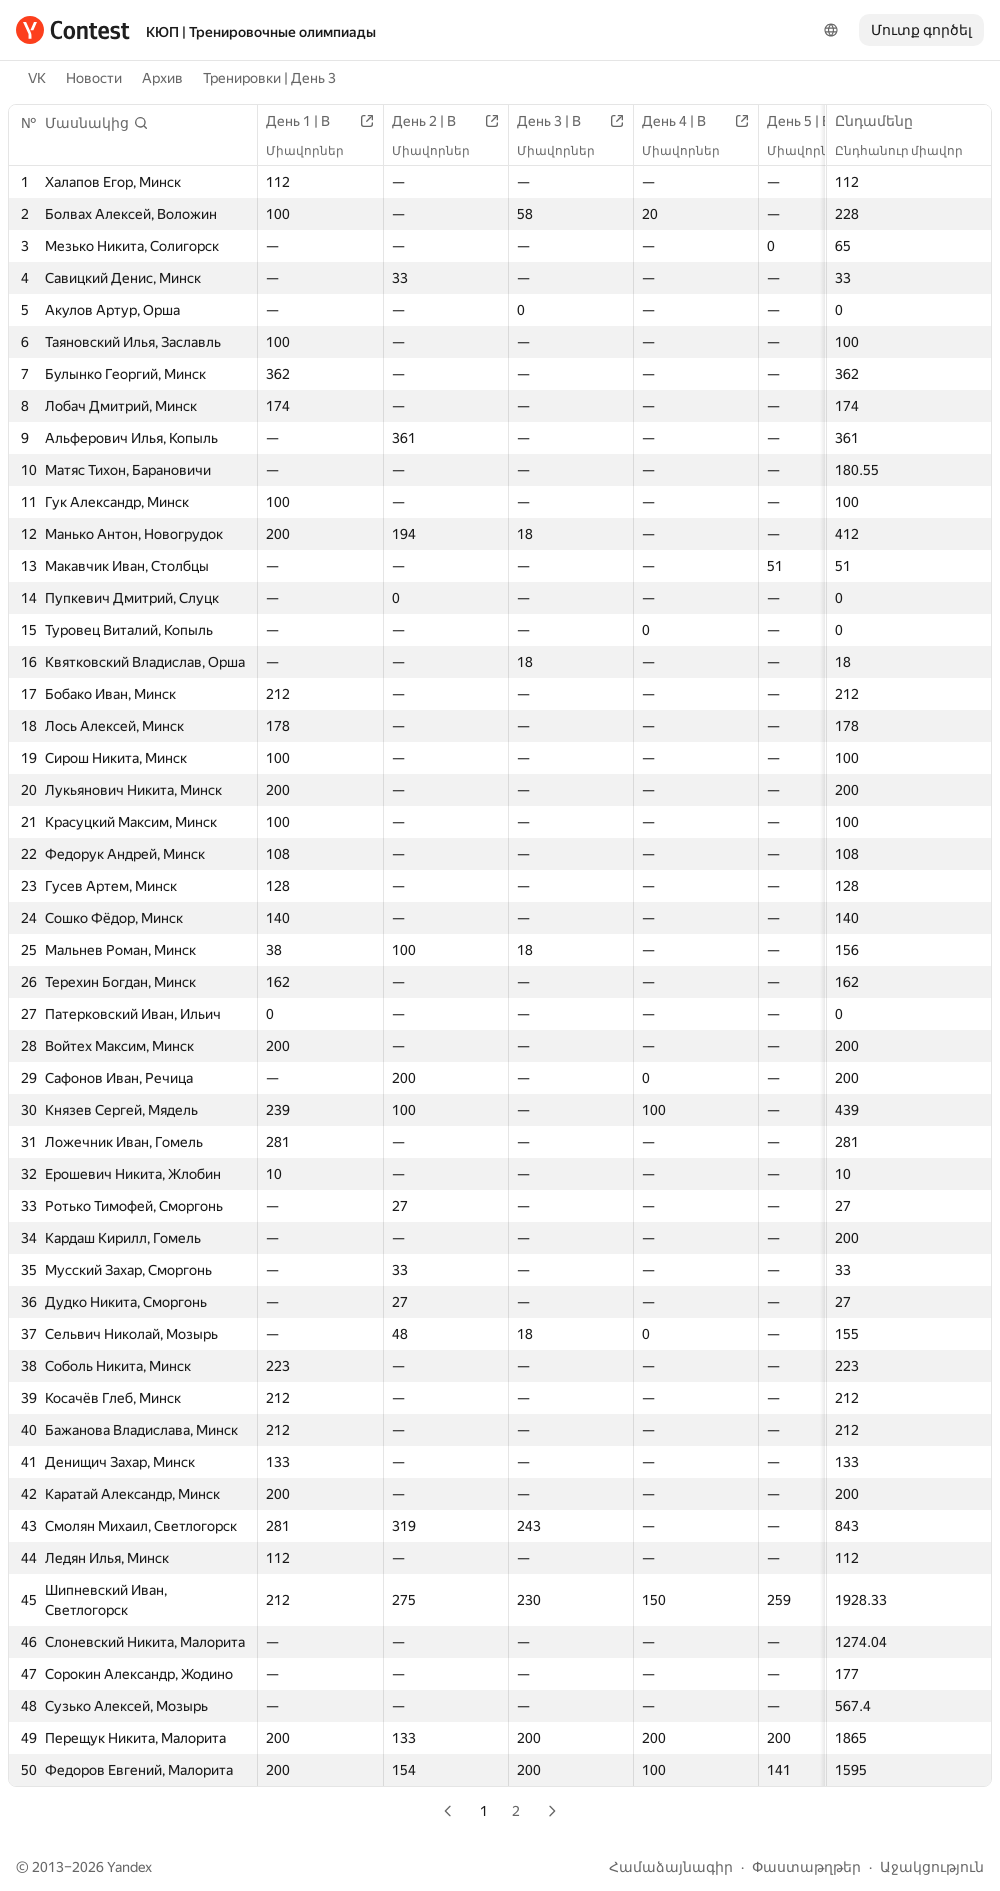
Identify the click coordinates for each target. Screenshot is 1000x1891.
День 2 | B (434, 121)
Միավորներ (315, 151)
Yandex (129, 1867)
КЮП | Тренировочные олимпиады (261, 32)
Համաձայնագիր (671, 1867)
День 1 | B (308, 121)
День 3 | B (559, 121)
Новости (94, 78)
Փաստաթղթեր (806, 1867)
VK (37, 78)
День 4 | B (684, 121)
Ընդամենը (884, 121)
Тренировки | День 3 (269, 78)
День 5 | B (809, 121)
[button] (97, 123)
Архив (162, 78)
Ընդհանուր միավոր (909, 151)
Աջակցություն (932, 1867)
